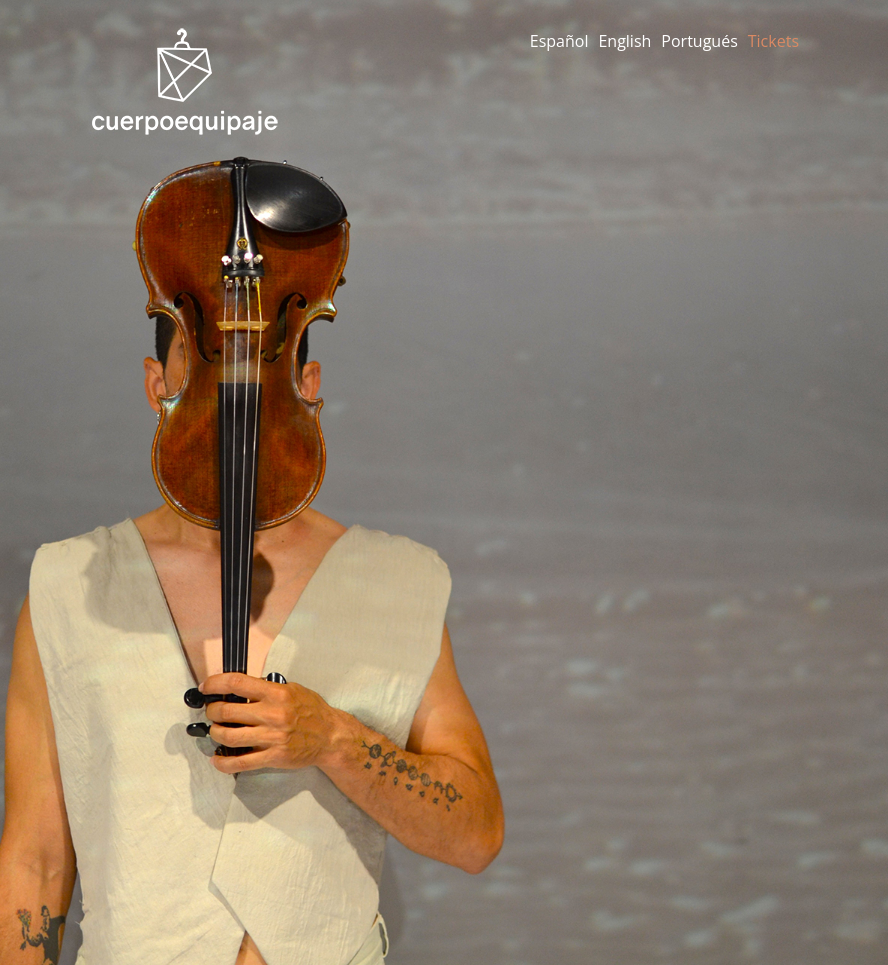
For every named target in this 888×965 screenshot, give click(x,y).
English (624, 41)
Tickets (773, 41)
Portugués (699, 41)
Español (559, 41)
